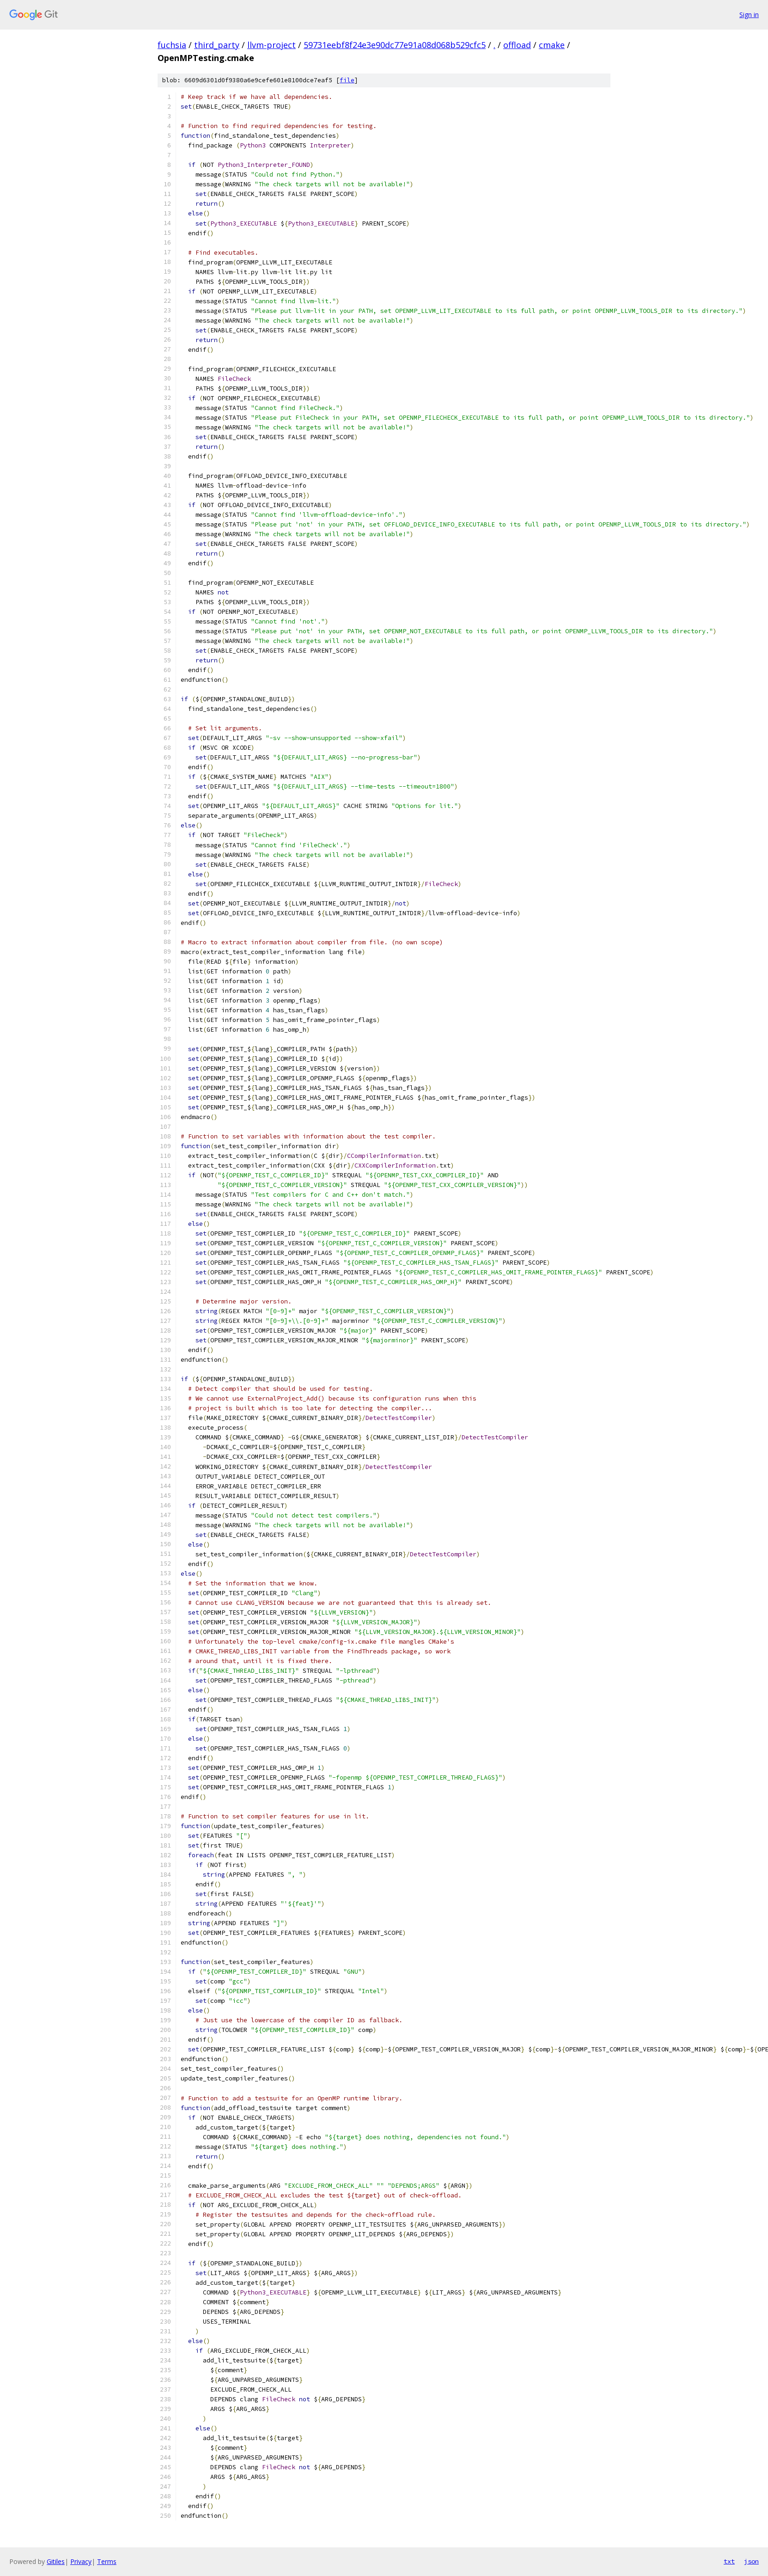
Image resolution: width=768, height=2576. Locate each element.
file (347, 80)
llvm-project (271, 44)
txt (729, 2561)
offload (517, 44)
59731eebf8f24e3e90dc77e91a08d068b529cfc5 (395, 44)
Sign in (749, 14)
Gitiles (56, 2561)
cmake (552, 44)
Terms (106, 2561)
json (751, 2561)
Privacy (80, 2561)
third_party (216, 44)
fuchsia (172, 44)
